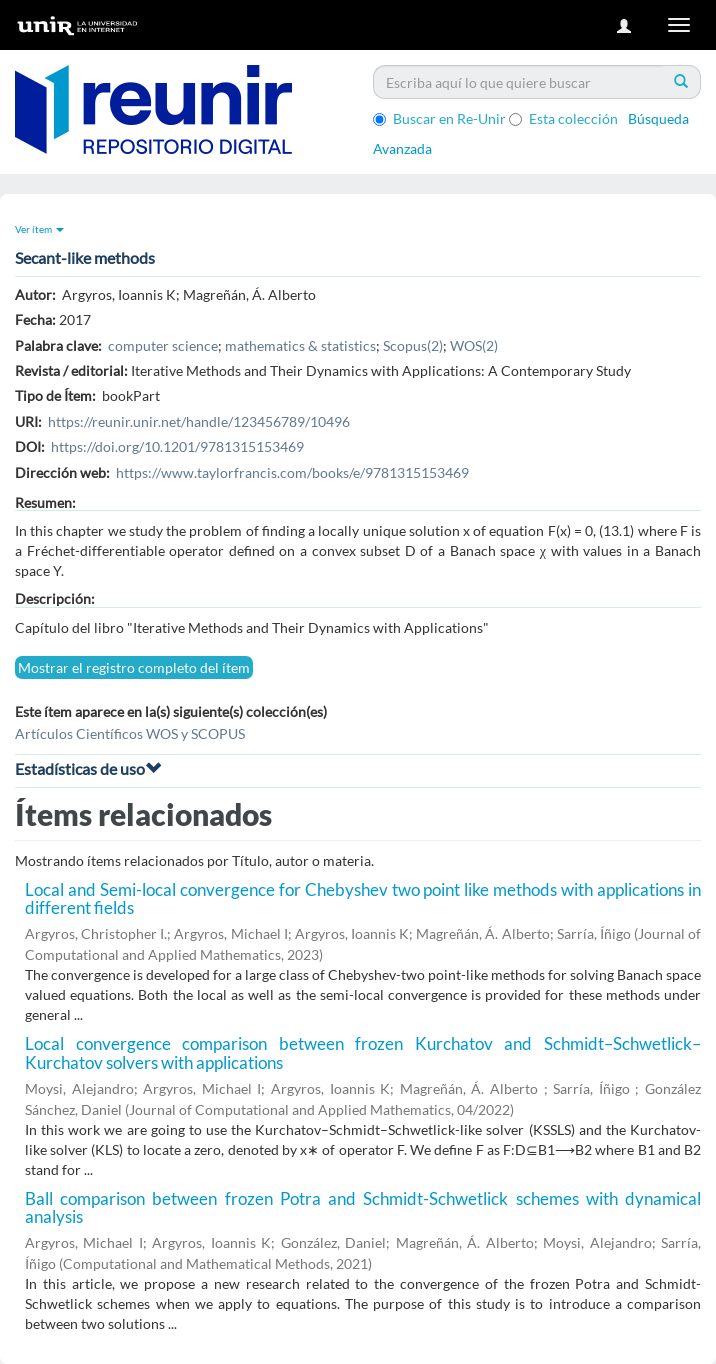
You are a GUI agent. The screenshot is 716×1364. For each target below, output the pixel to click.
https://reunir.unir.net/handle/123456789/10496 (199, 421)
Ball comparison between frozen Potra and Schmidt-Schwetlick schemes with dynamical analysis (363, 1208)
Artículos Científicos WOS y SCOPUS (130, 733)
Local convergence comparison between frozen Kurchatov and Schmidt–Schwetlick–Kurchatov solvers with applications (363, 1053)
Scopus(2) (413, 345)
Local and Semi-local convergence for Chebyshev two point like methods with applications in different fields (363, 899)
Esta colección (563, 118)
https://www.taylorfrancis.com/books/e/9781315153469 (292, 472)
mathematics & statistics (300, 345)
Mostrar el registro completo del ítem (134, 667)
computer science (163, 345)
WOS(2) (474, 345)
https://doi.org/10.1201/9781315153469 (177, 446)
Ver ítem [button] (39, 229)
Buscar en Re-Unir (439, 118)
